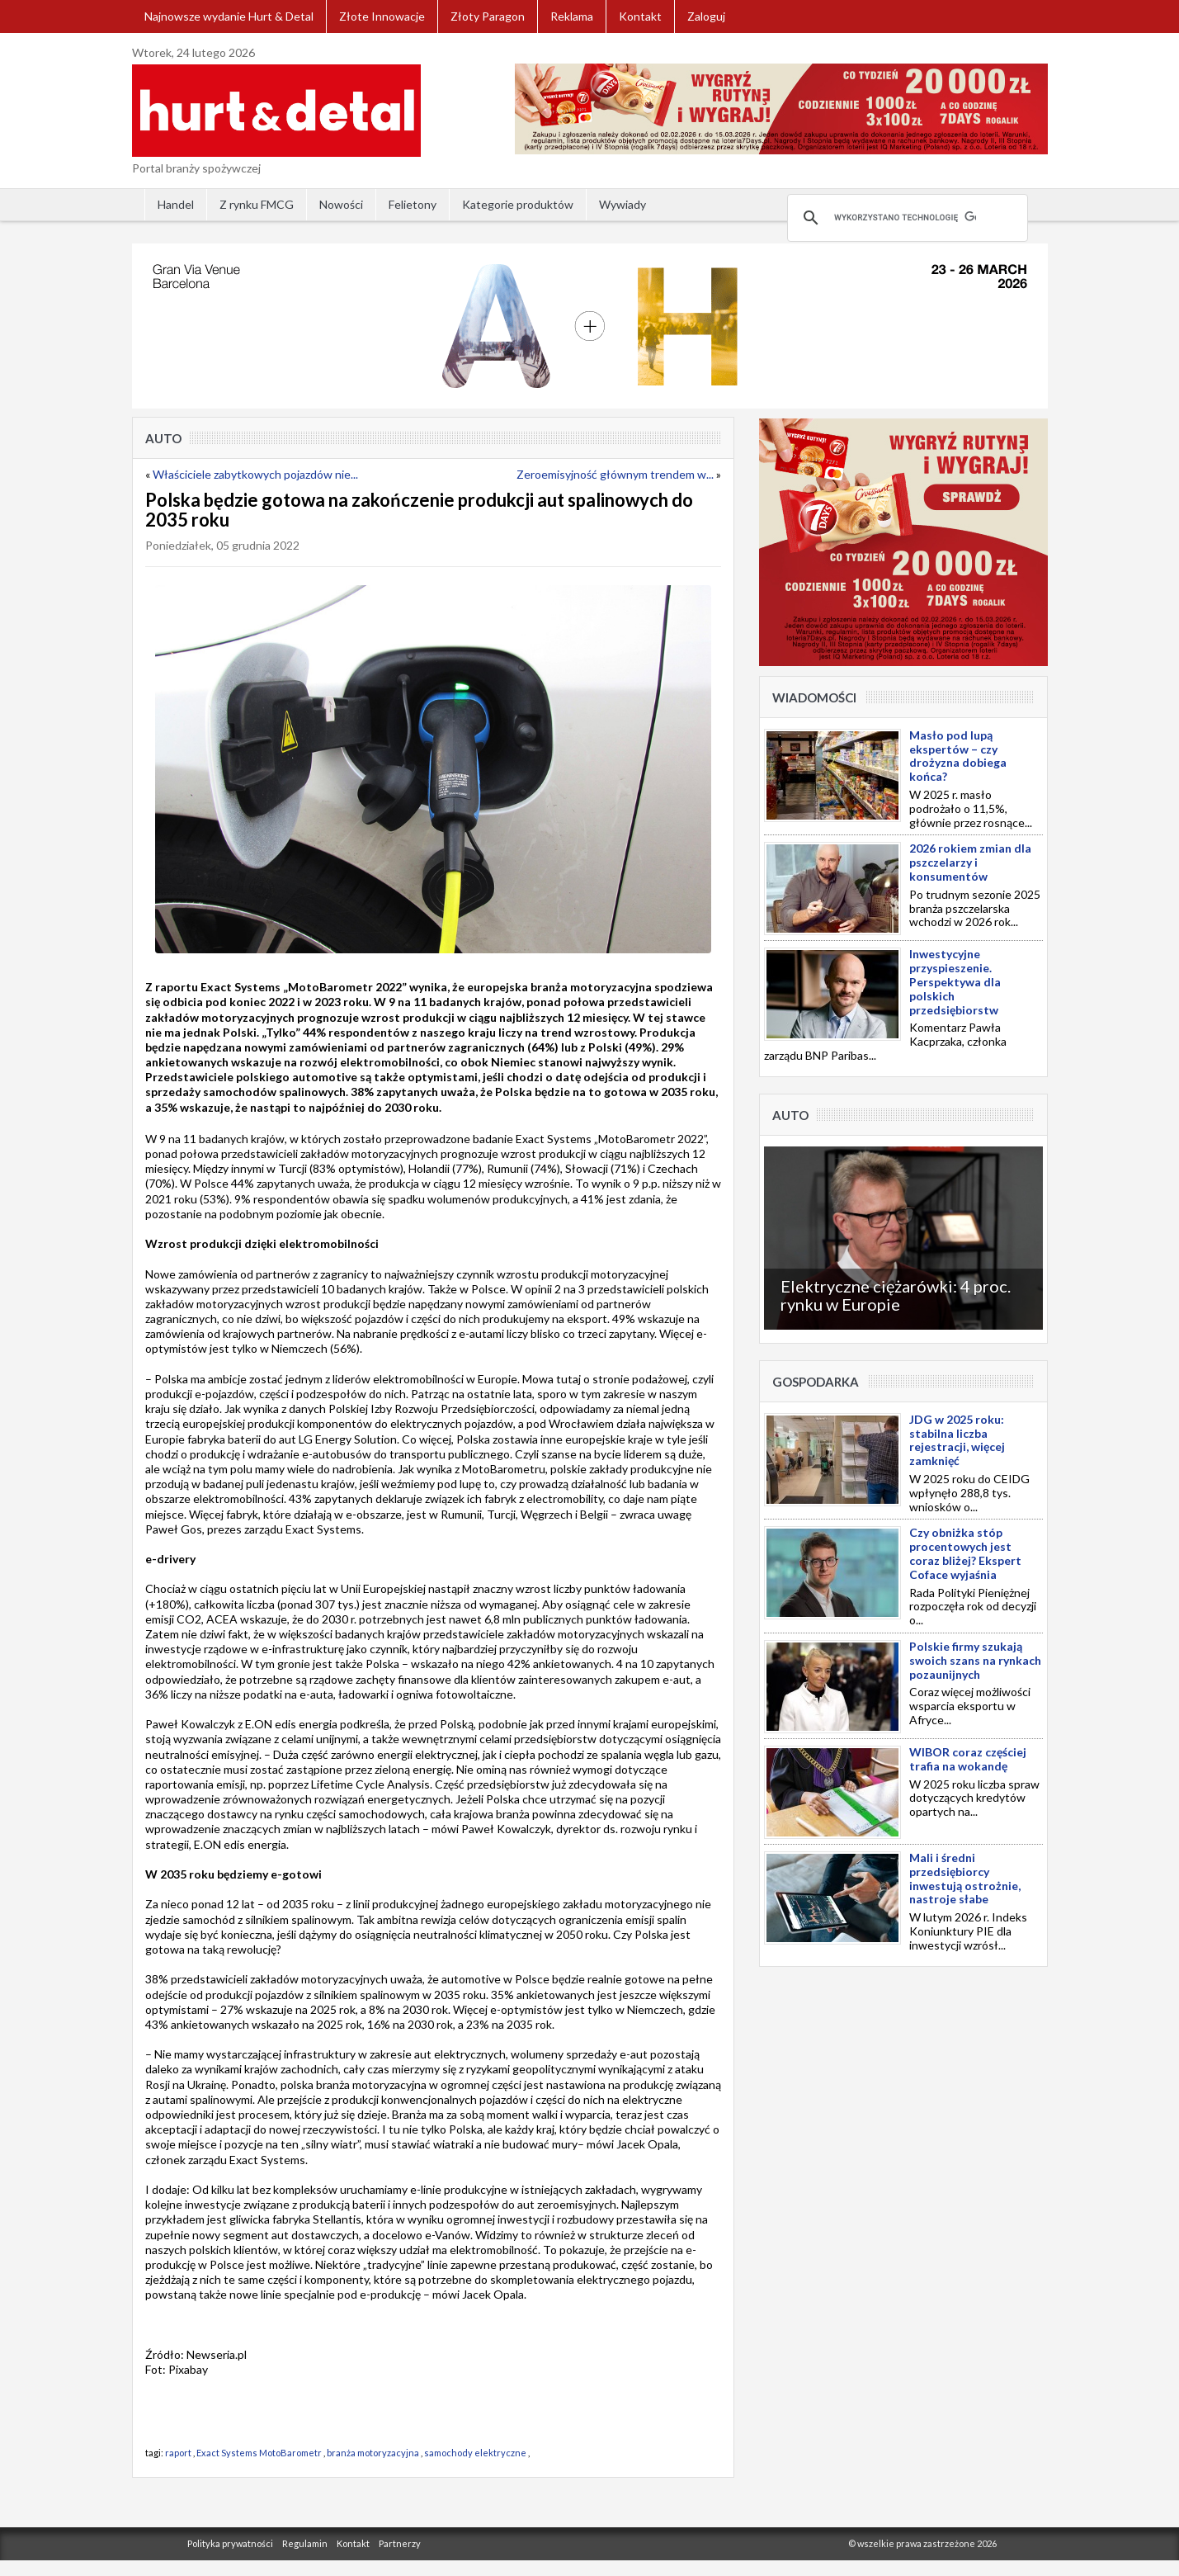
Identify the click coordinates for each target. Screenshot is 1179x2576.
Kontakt (640, 16)
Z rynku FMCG (256, 204)
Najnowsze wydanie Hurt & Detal (229, 16)
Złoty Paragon (487, 16)
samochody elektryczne (475, 2452)
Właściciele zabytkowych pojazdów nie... (255, 474)
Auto (163, 438)
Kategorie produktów (517, 204)
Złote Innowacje (382, 16)
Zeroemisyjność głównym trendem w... (615, 474)
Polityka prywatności (230, 2543)
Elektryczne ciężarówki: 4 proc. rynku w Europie (895, 1295)
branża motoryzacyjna (373, 2452)
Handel (176, 204)
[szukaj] (905, 218)
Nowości (341, 204)
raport (178, 2452)
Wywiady (622, 204)
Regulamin (305, 2543)
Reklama (571, 16)
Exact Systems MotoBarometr (259, 2452)
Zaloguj (706, 16)
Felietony (412, 204)
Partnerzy (400, 2543)
